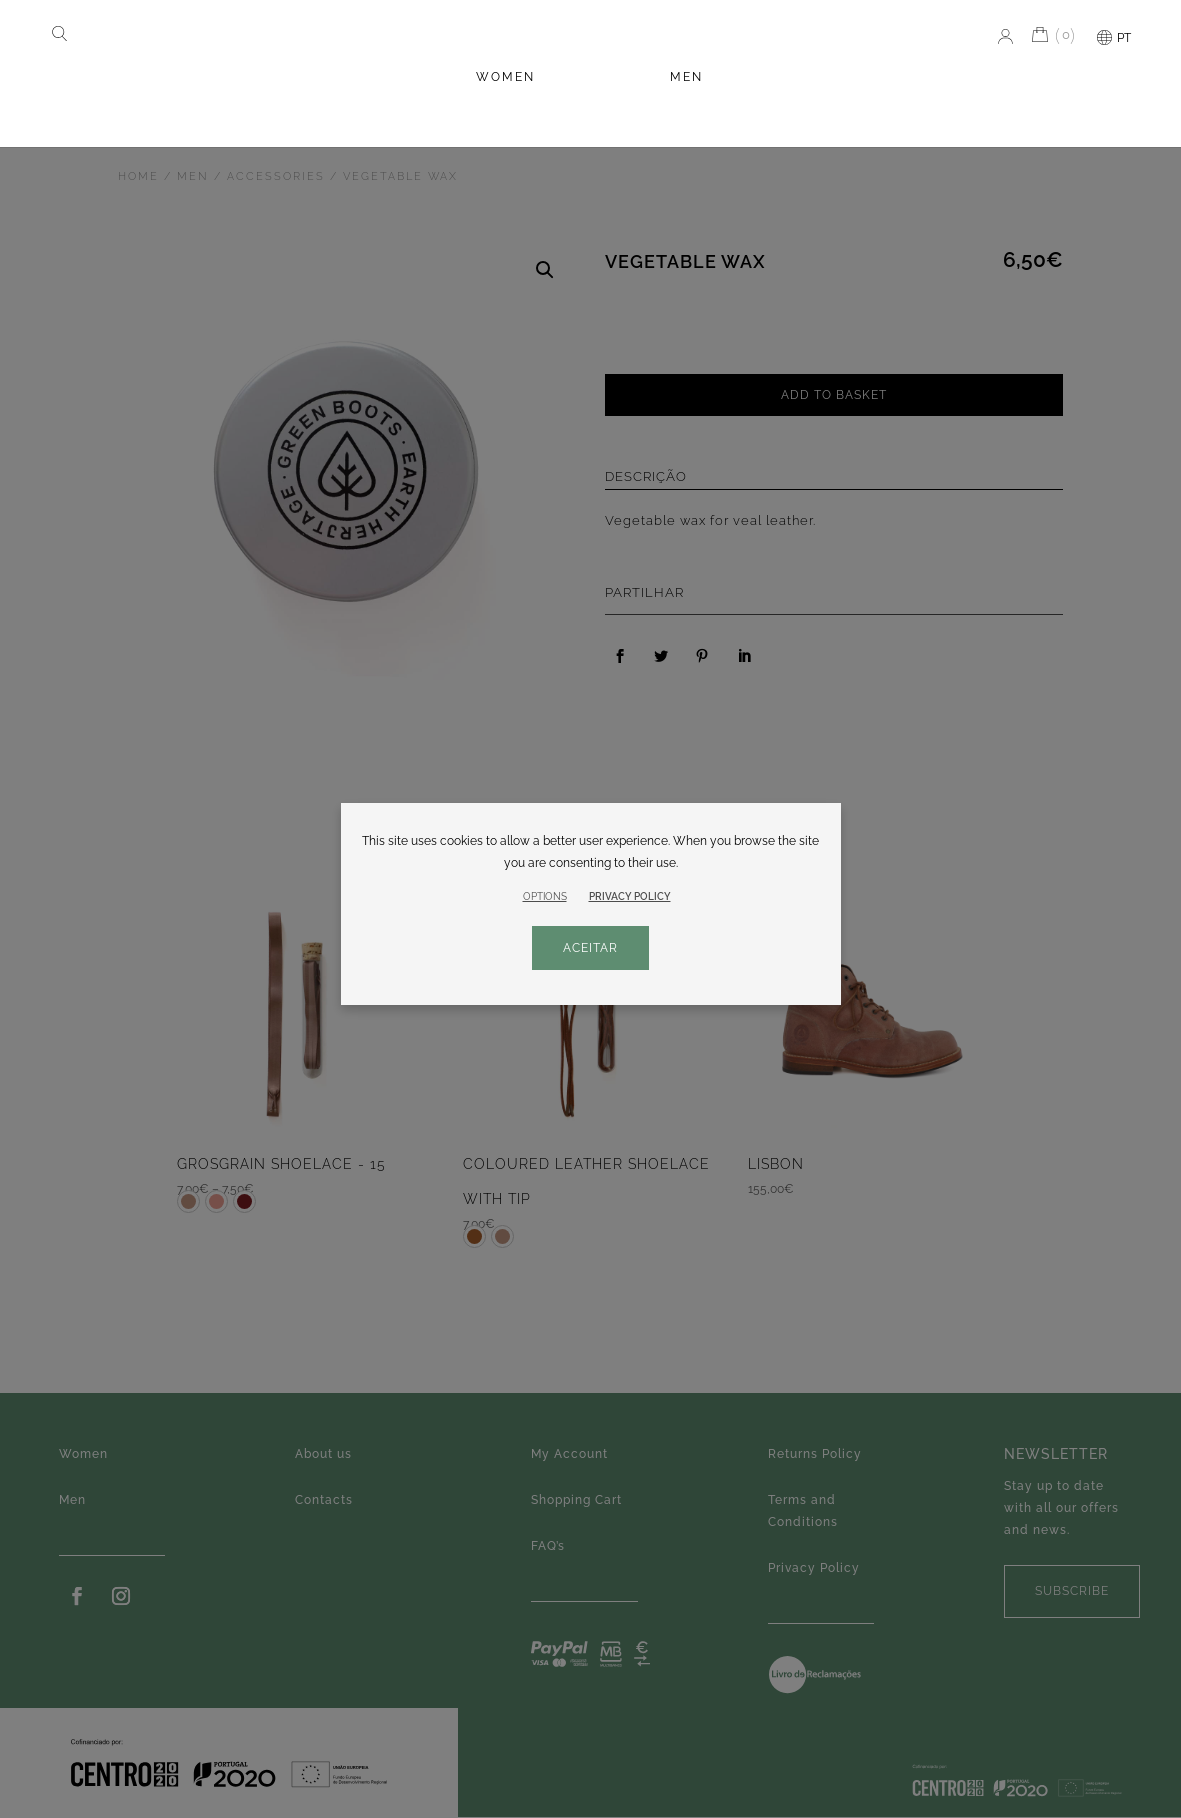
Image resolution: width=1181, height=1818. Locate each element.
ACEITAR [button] (590, 948)
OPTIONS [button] (545, 896)
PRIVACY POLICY (630, 897)
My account (1001, 36)
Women (505, 77)
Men (686, 77)
